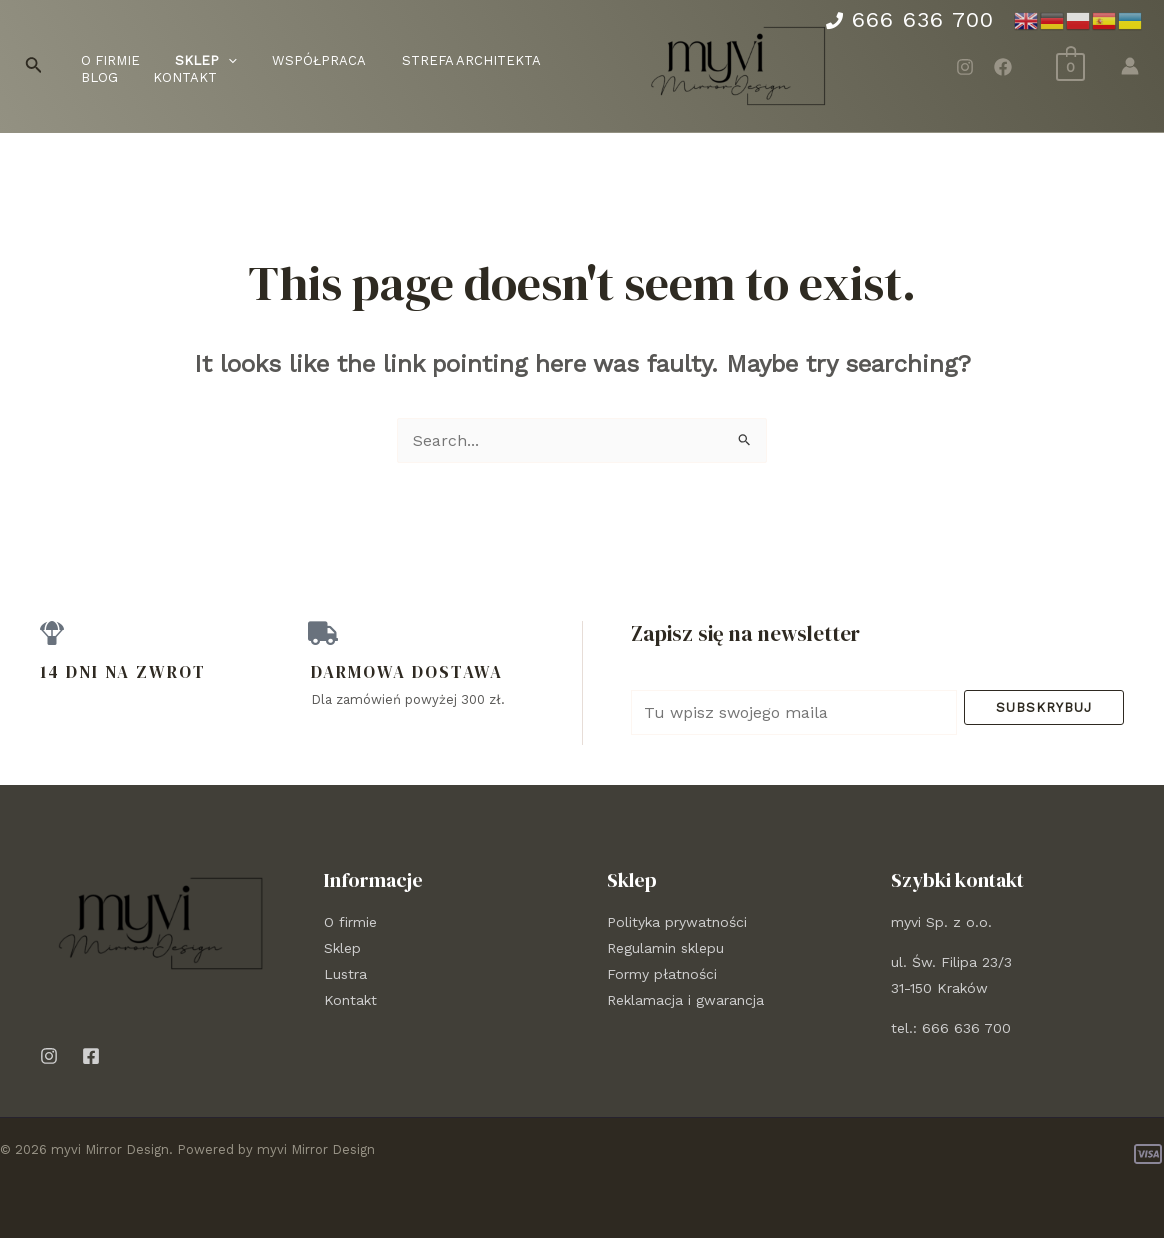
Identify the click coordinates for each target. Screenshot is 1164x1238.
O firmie (105, 60)
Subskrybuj (1044, 707)
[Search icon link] (34, 66)
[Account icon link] (1130, 66)
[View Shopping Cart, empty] (1070, 65)
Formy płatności (662, 974)
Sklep (342, 948)
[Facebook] (1003, 67)
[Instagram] (965, 67)
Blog (552, 60)
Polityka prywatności (677, 922)
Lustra (345, 974)
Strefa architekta (438, 60)
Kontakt (108, 77)
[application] (214, 61)
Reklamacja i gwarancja (685, 1000)
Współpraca (296, 60)
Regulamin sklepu (665, 948)
